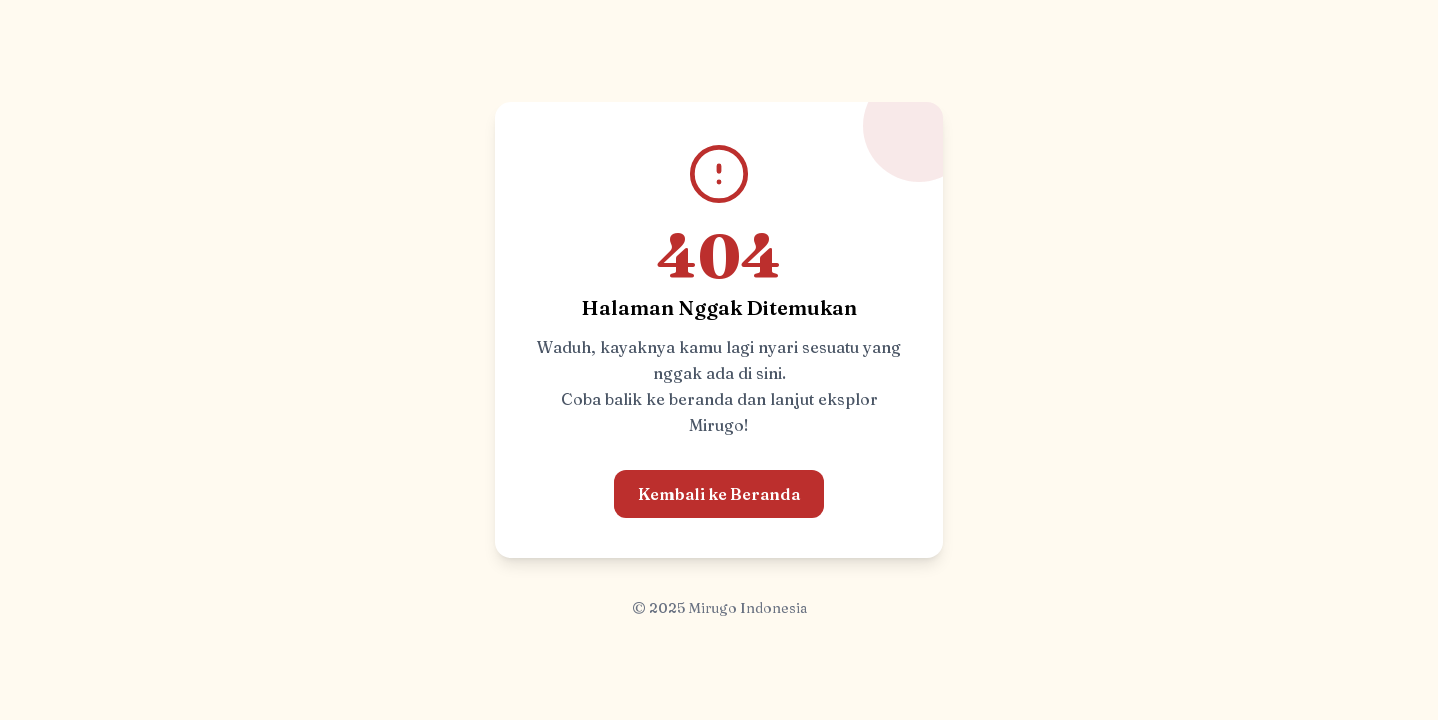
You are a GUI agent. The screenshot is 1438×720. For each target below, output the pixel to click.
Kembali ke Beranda (719, 494)
